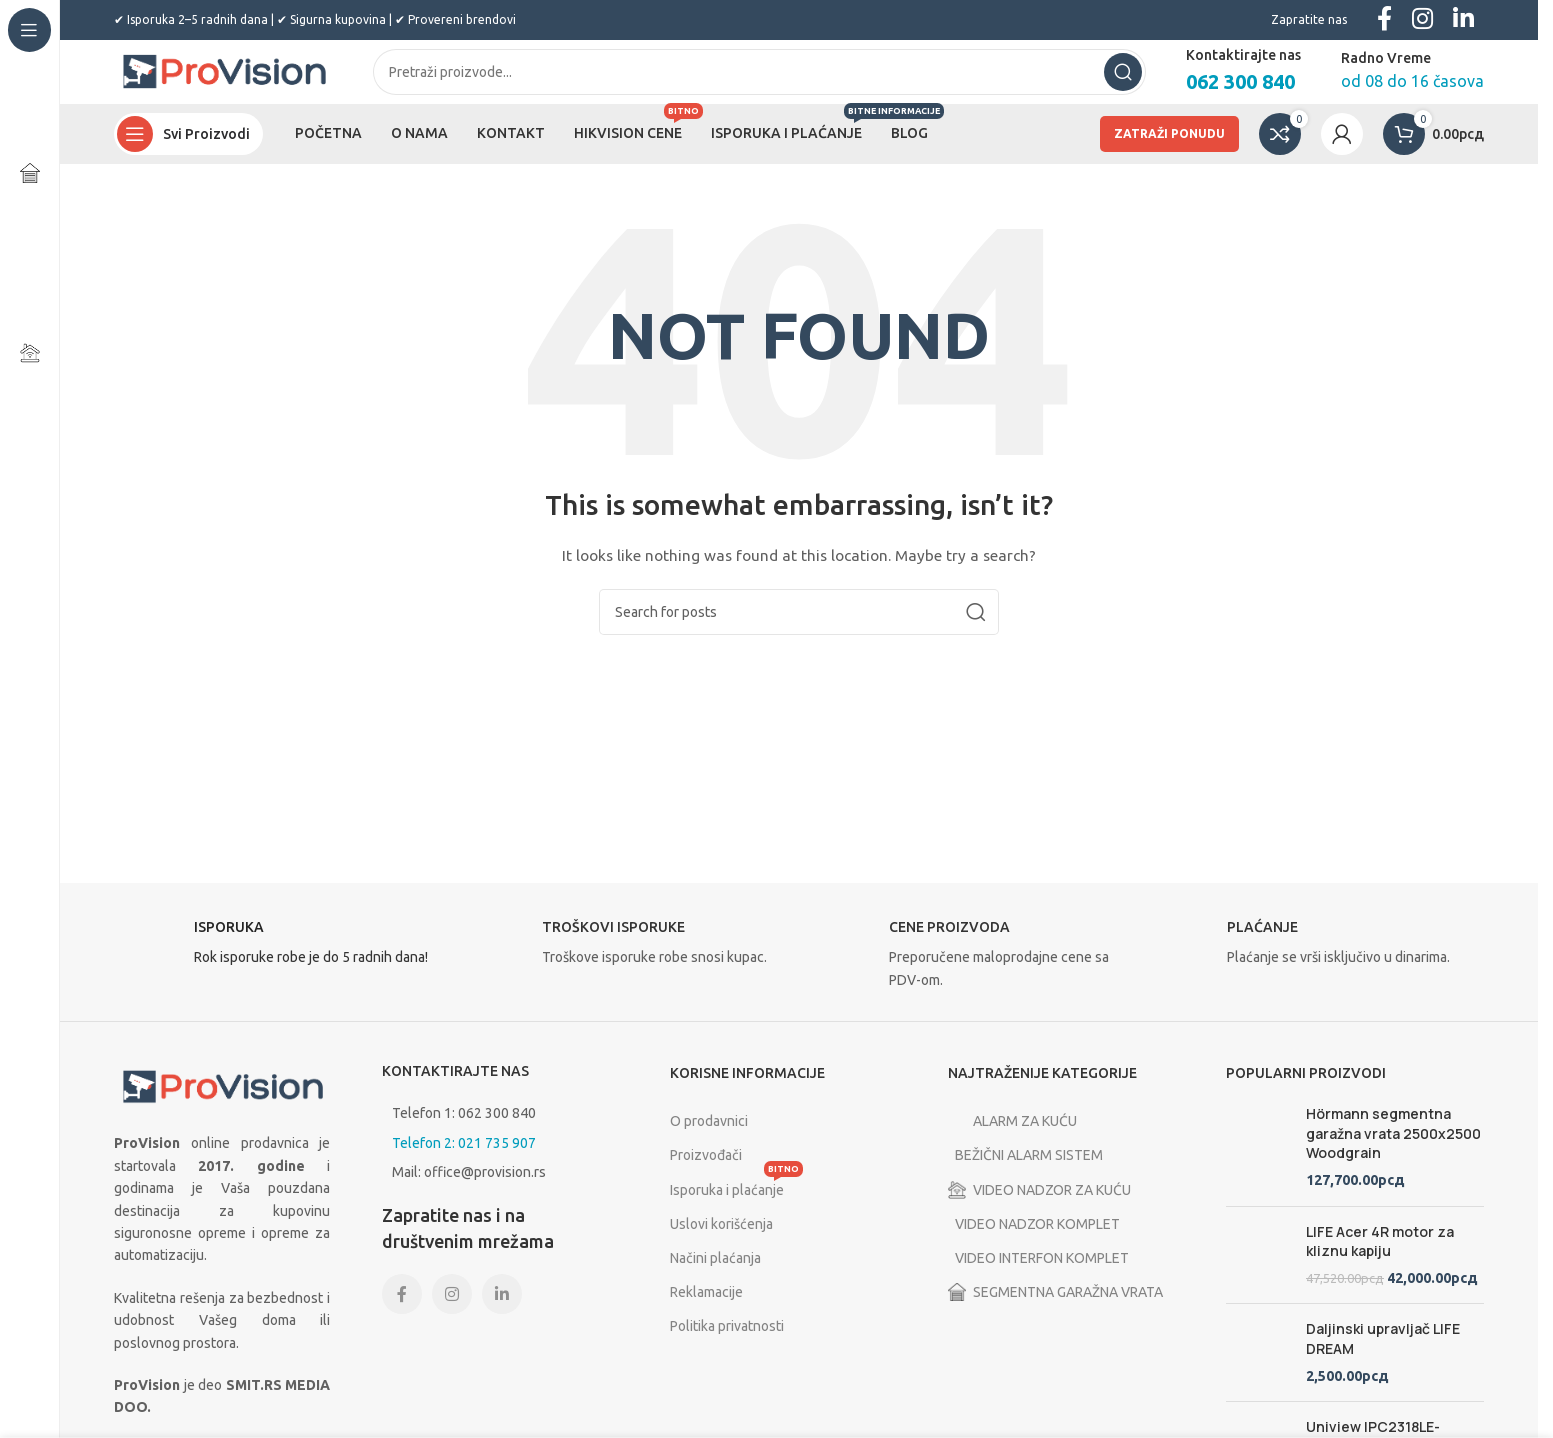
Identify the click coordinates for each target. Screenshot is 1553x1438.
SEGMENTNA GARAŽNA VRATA (1055, 1308)
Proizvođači (706, 1172)
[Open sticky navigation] (188, 150)
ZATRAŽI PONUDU (1169, 149)
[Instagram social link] (452, 1310)
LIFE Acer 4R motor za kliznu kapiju (1380, 1257)
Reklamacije (706, 1308)
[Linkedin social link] (502, 1310)
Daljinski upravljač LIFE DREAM (1383, 1355)
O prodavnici (709, 1137)
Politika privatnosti (727, 1342)
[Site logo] (223, 79)
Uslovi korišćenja (721, 1240)
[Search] (759, 80)
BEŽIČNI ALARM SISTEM (1034, 1172)
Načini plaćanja (715, 1274)
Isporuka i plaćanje (736, 1201)
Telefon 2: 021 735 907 (464, 1159)
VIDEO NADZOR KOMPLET (1043, 1240)
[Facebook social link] (402, 1310)
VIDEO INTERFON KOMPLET (1047, 1274)
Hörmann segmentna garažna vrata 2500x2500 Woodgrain (1393, 1149)
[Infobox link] (278, 964)
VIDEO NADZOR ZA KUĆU (1039, 1206)
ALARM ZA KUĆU (1012, 1137)
